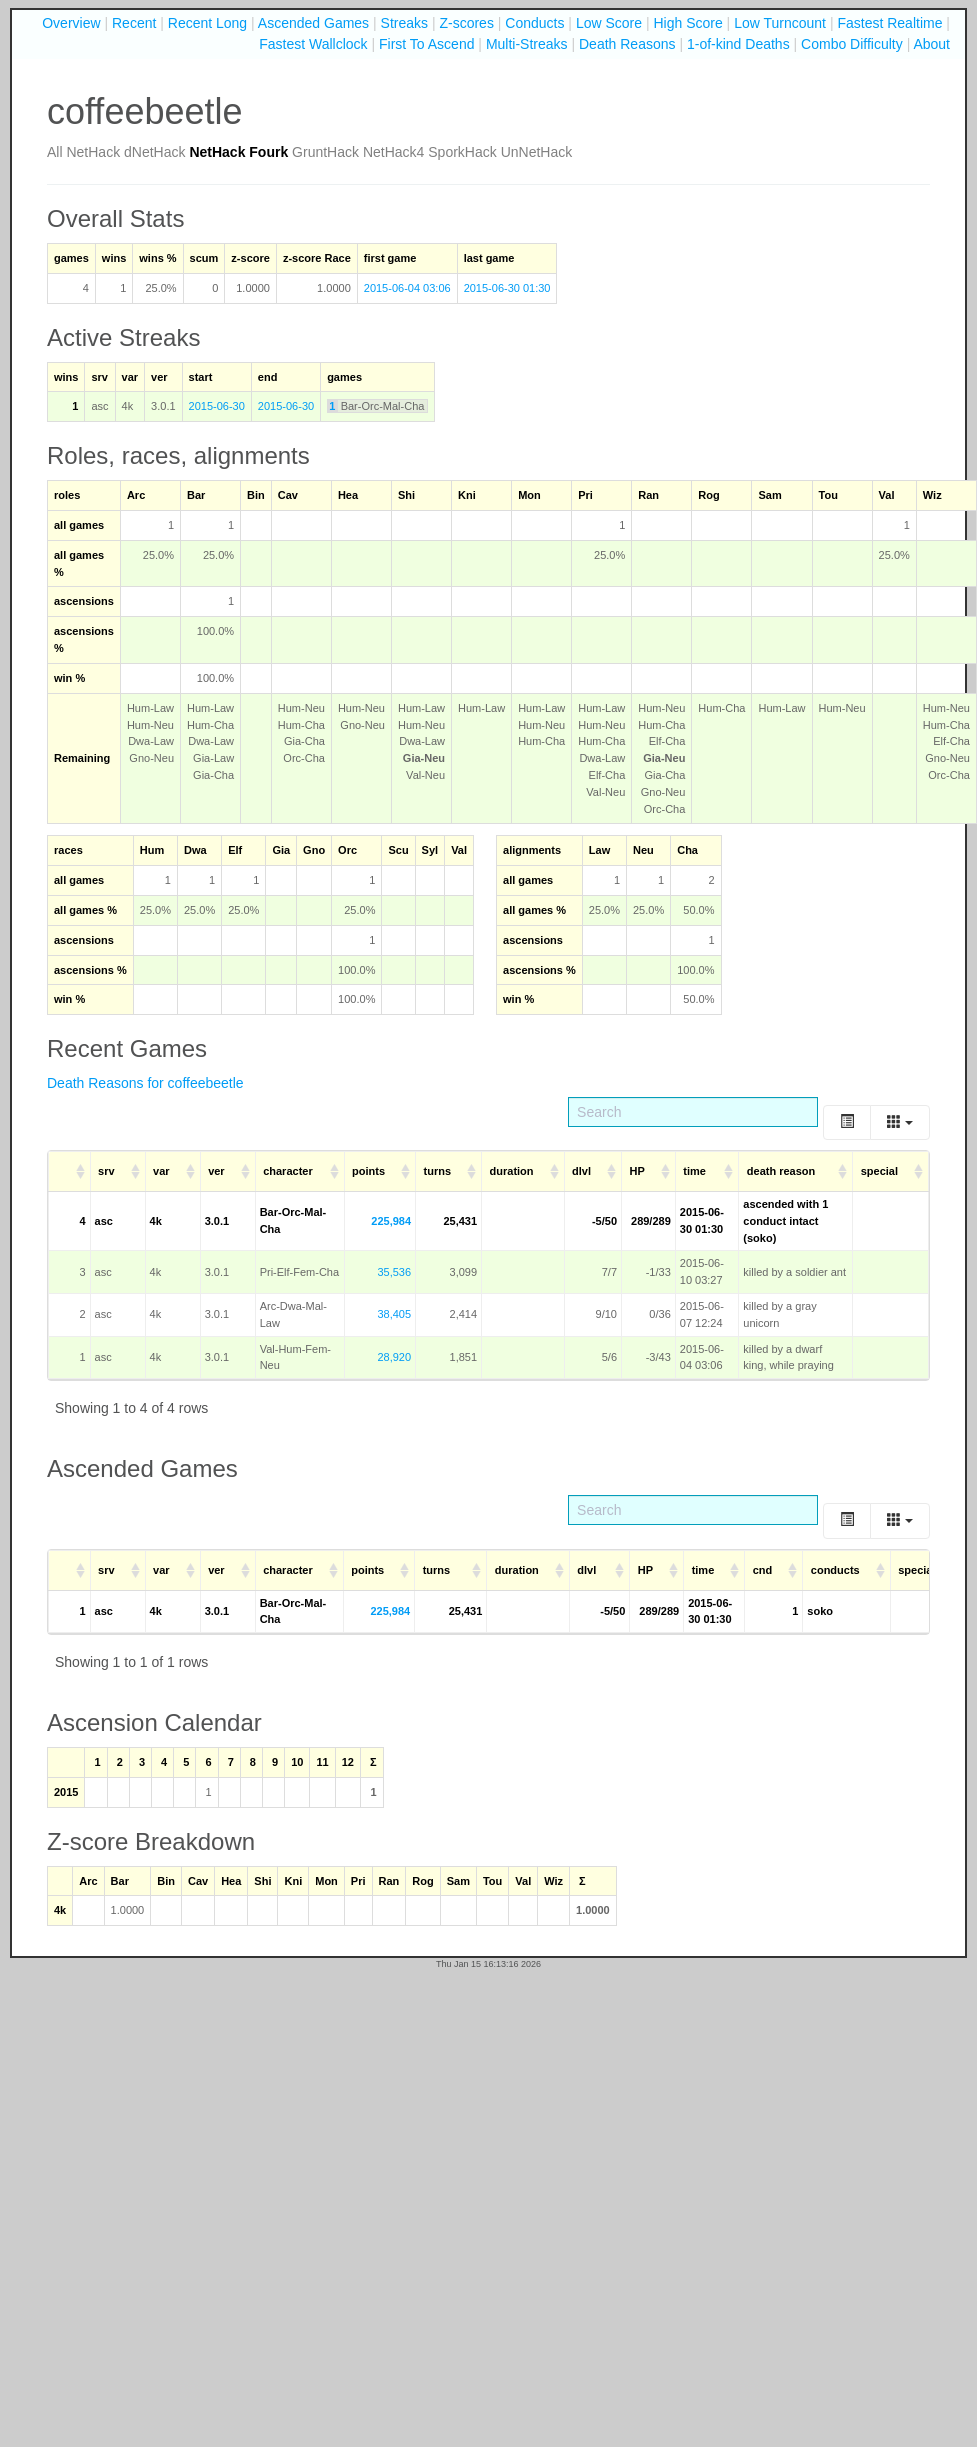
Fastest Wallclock (313, 44)
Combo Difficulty (852, 44)
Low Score (609, 23)
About (931, 44)
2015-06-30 (217, 406)
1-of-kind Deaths (738, 44)
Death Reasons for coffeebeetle (145, 1083)
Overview (71, 23)
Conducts (534, 23)
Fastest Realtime (889, 23)
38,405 (394, 1314)
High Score (687, 23)
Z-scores (466, 23)
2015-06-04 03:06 (407, 288)
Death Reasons (627, 44)
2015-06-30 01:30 (507, 288)
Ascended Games (313, 23)
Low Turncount (780, 23)
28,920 (394, 1357)
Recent (134, 23)
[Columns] (900, 1122)
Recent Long (207, 23)
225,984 (391, 1221)
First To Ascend (426, 44)
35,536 (394, 1272)
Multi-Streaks (527, 44)
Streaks (404, 23)
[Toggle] (847, 1122)
